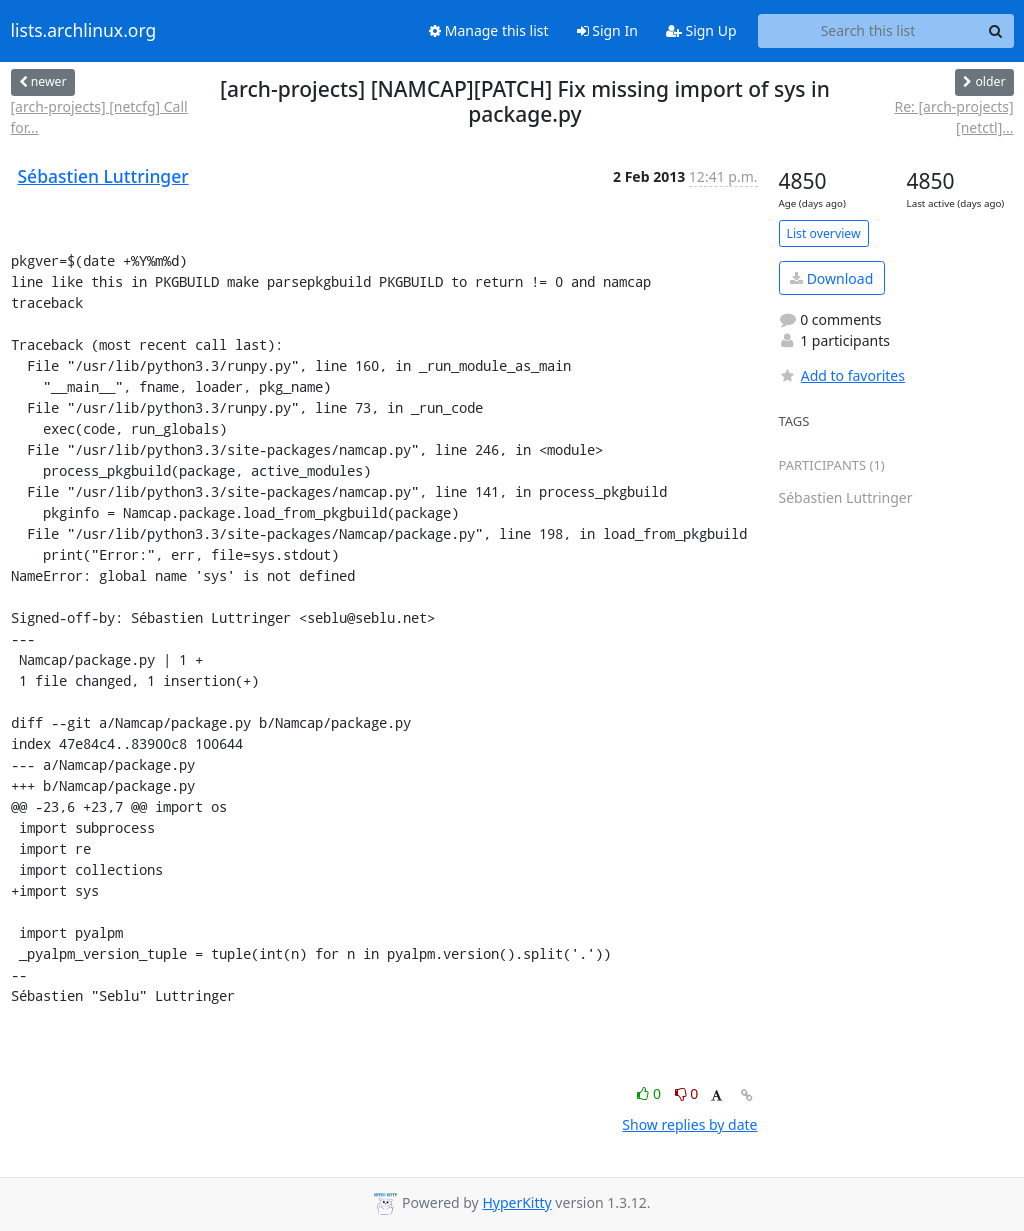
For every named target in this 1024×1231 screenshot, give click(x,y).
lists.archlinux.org (84, 31)
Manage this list (489, 30)
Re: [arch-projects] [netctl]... (953, 117)
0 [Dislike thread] (687, 1093)
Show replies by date (689, 1124)
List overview (824, 233)
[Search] (996, 31)
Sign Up (701, 30)
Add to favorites (842, 375)
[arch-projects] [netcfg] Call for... (99, 117)
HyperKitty (516, 1202)
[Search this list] (868, 31)
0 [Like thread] (650, 1093)
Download (831, 278)
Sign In (607, 30)
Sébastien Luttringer (103, 176)
